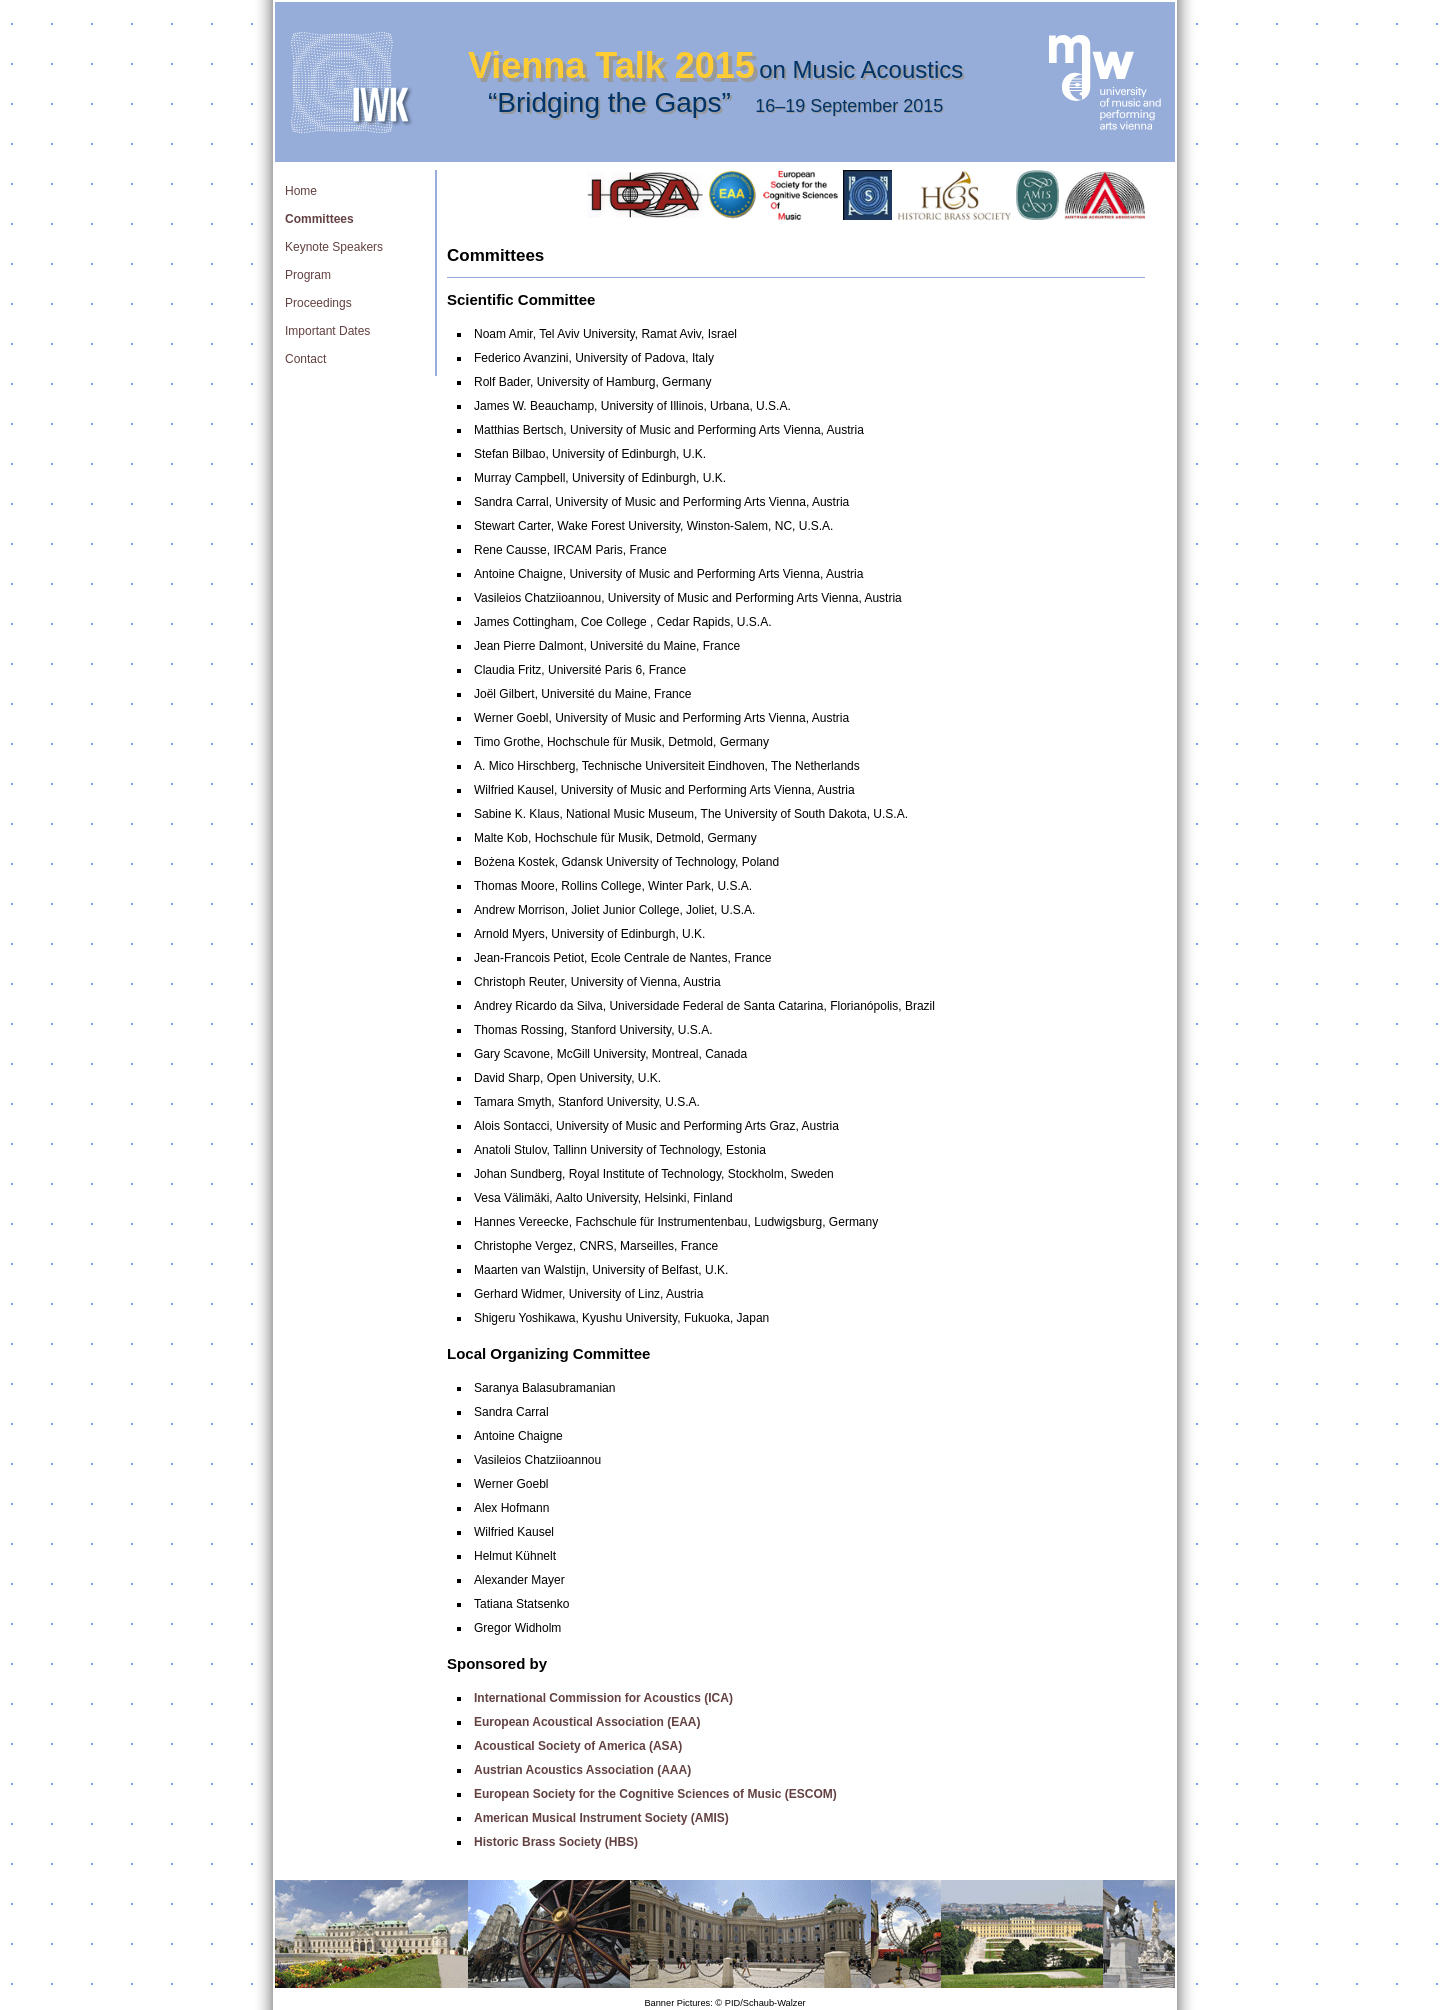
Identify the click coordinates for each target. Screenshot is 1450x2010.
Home (301, 191)
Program (308, 275)
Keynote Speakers (334, 247)
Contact (305, 359)
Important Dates (327, 331)
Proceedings (318, 303)
